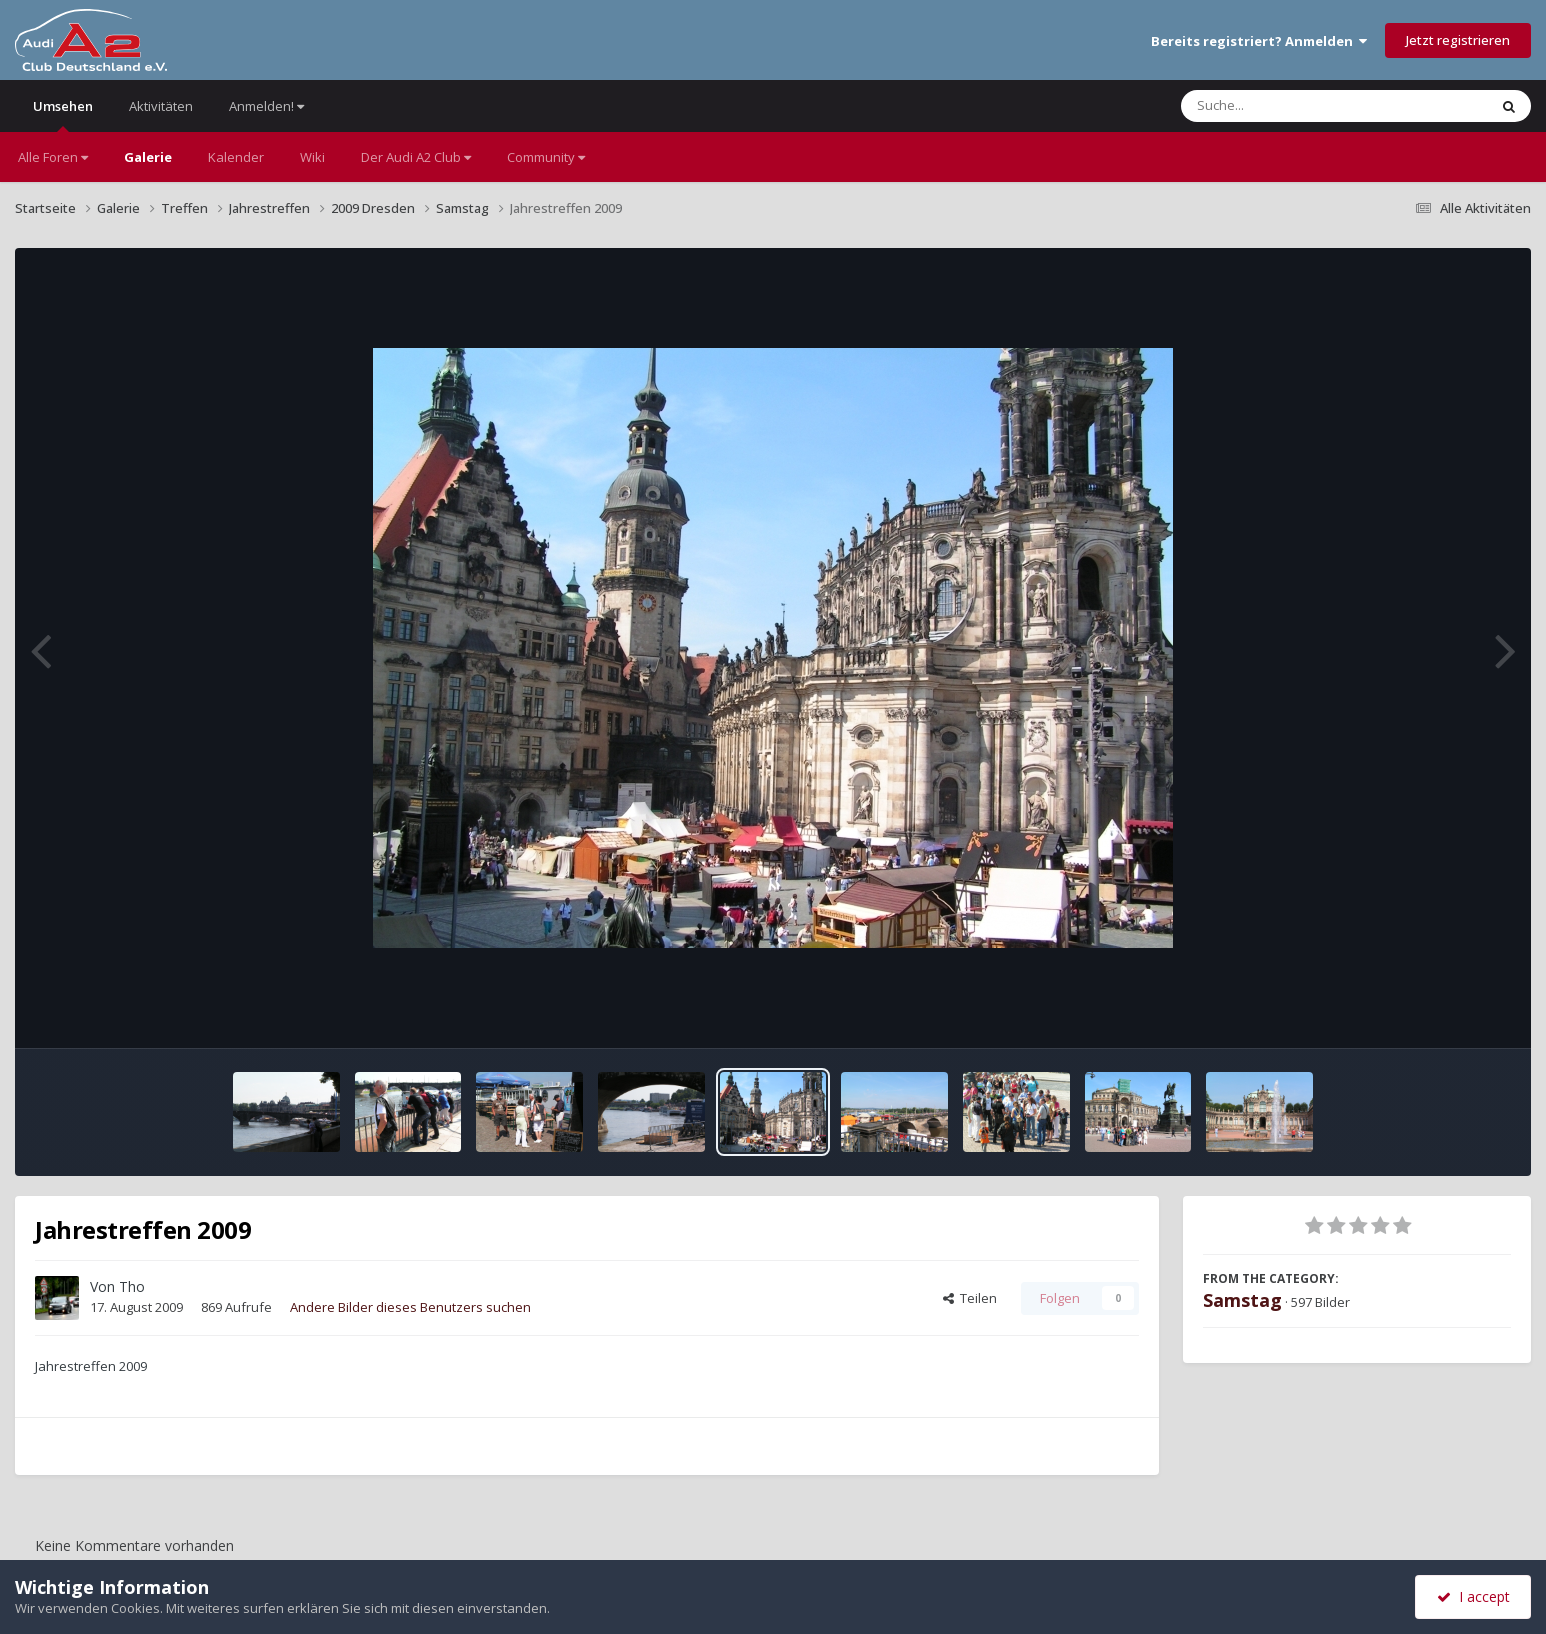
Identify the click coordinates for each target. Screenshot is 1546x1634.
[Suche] (1293, 106)
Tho (132, 1286)
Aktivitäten (161, 106)
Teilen (970, 1298)
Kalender (236, 157)
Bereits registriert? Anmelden (1259, 41)
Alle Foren (53, 157)
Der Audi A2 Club (416, 157)
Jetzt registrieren (1458, 40)
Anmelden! (266, 106)
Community (546, 157)
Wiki (312, 157)
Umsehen (63, 114)
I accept (1473, 1596)
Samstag (1242, 1300)
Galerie (148, 157)
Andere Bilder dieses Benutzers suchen (410, 1307)
